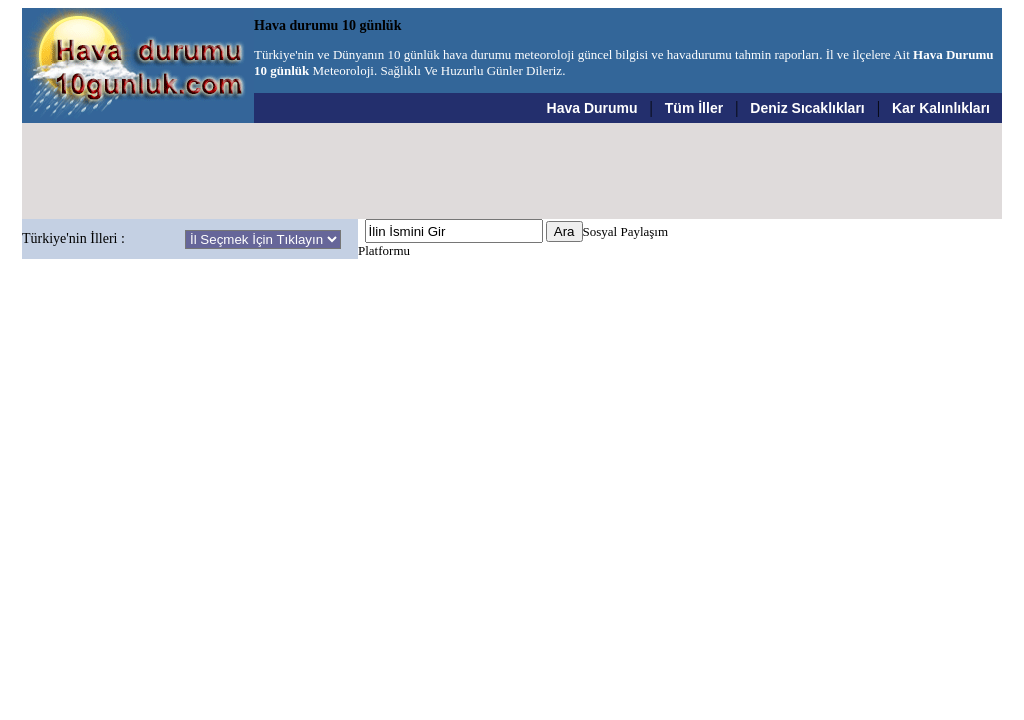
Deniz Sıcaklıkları (807, 108)
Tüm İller (694, 108)
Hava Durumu (592, 108)
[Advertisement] (512, 171)
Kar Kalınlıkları (941, 108)
